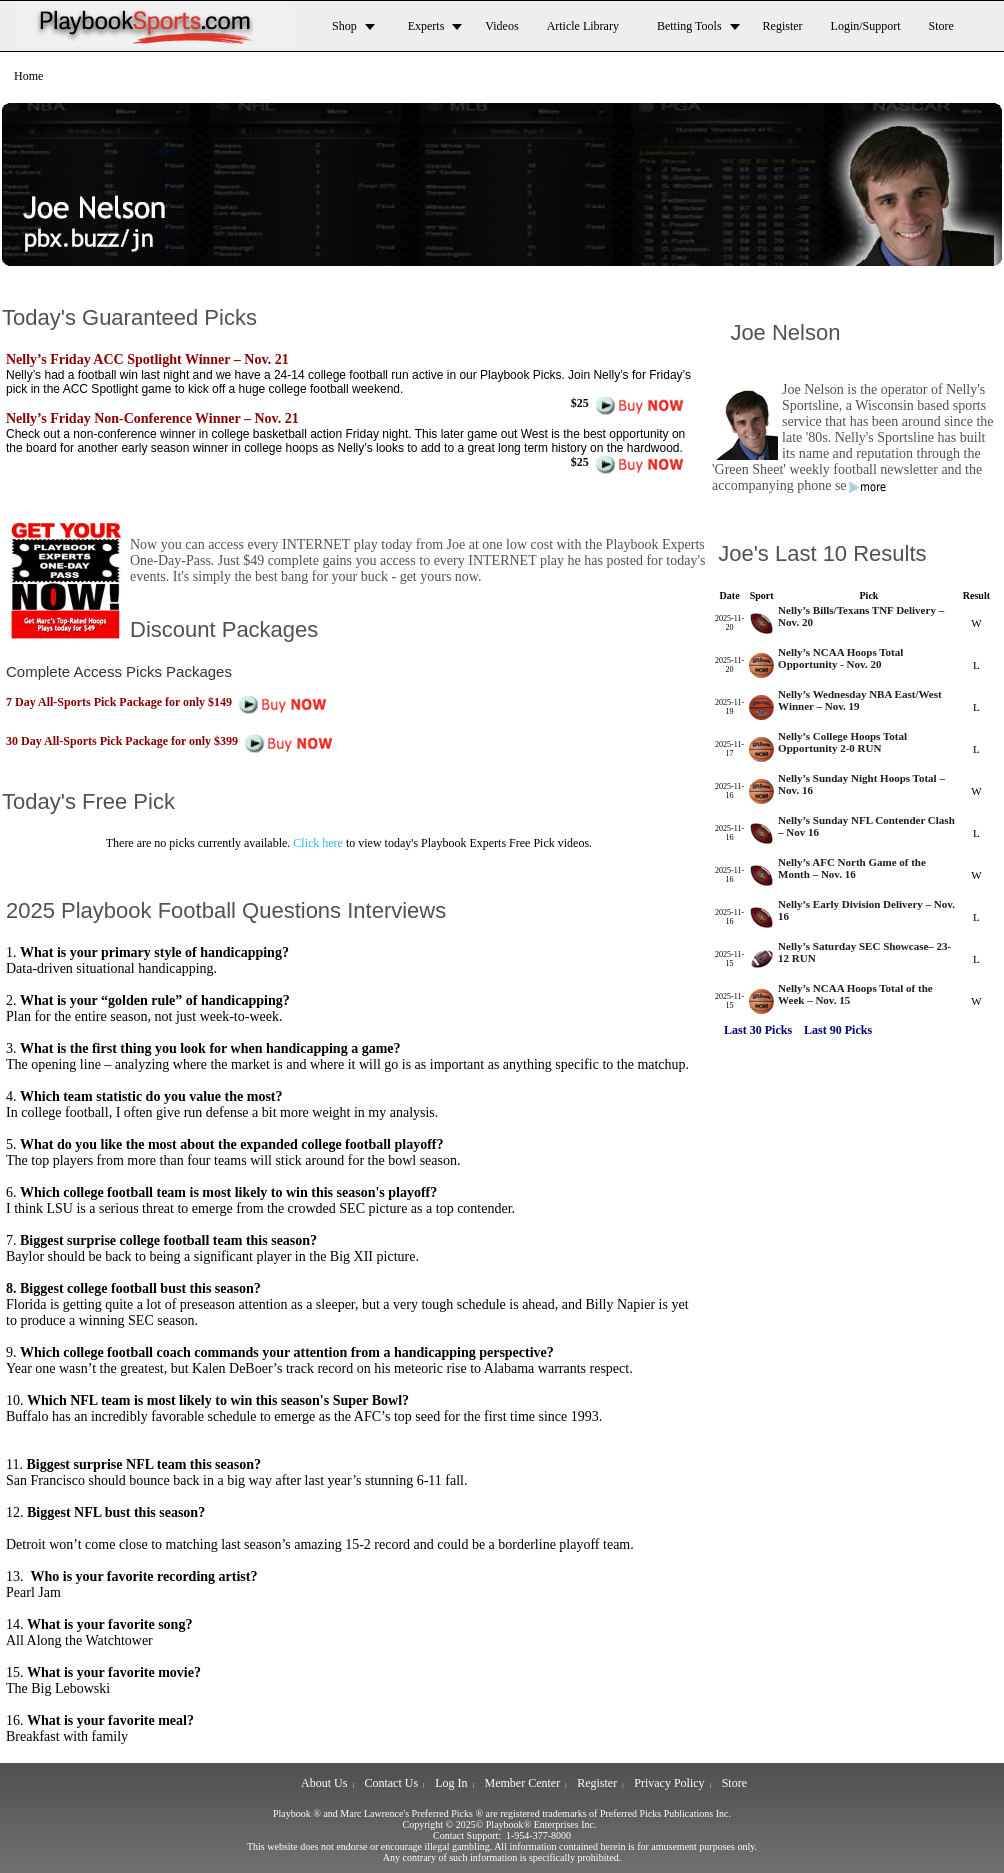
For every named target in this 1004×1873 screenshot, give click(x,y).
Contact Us (391, 1783)
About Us (324, 1783)
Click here (318, 843)
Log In (451, 1783)
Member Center (523, 1783)
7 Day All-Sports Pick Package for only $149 (170, 702)
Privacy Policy (669, 1783)
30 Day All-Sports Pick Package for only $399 (173, 741)
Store (734, 1783)
